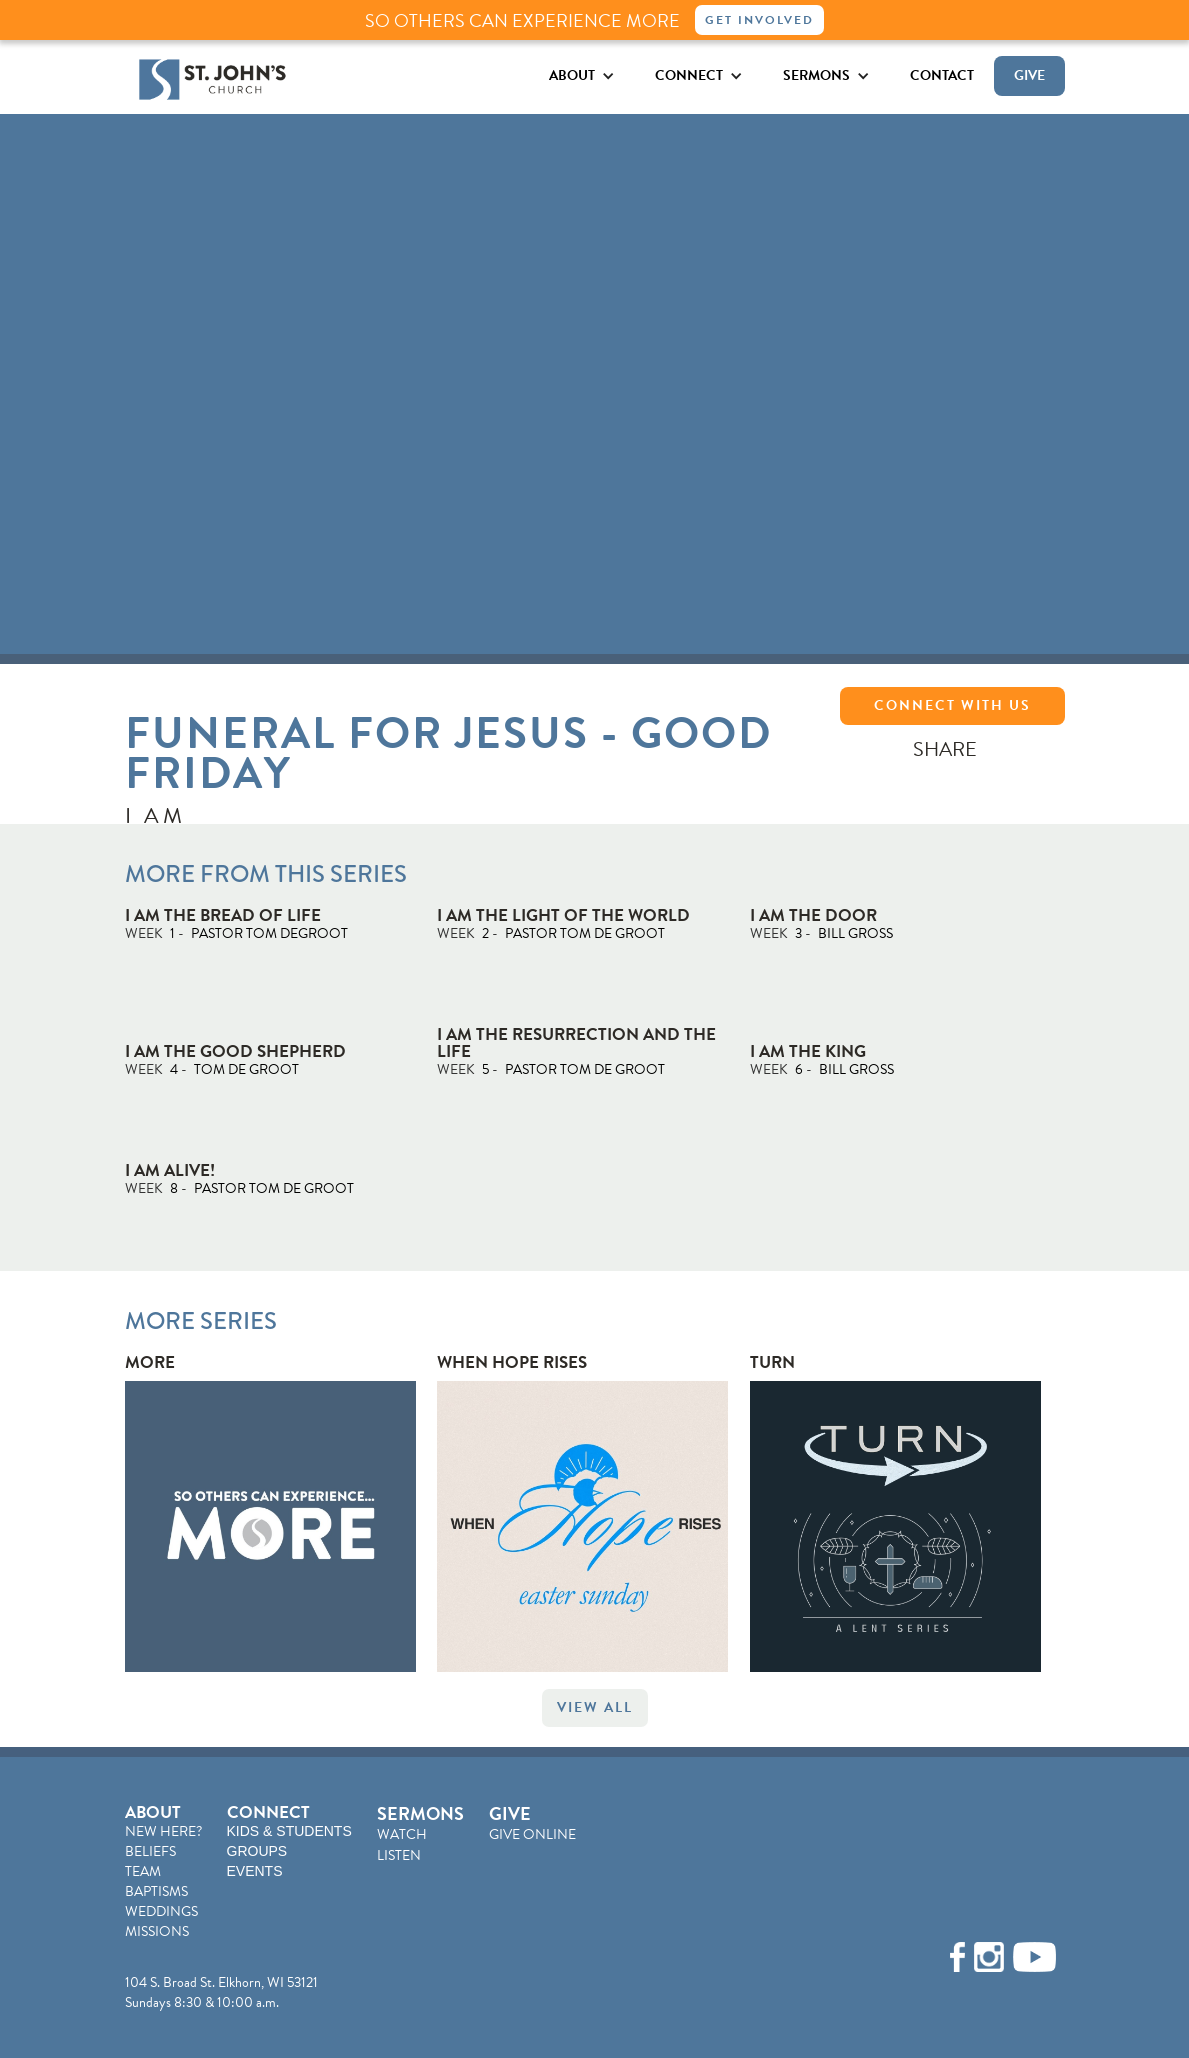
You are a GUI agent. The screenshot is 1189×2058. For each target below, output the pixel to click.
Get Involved (759, 20)
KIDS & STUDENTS (289, 1831)
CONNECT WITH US (952, 705)
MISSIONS (157, 1931)
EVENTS (255, 1871)
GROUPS (257, 1851)
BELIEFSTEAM (150, 1861)
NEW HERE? (163, 1831)
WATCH (402, 1834)
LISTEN (399, 1855)
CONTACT (942, 75)
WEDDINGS (161, 1911)
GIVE (1029, 75)
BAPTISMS (156, 1891)
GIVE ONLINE (532, 1834)
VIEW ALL (595, 1707)
